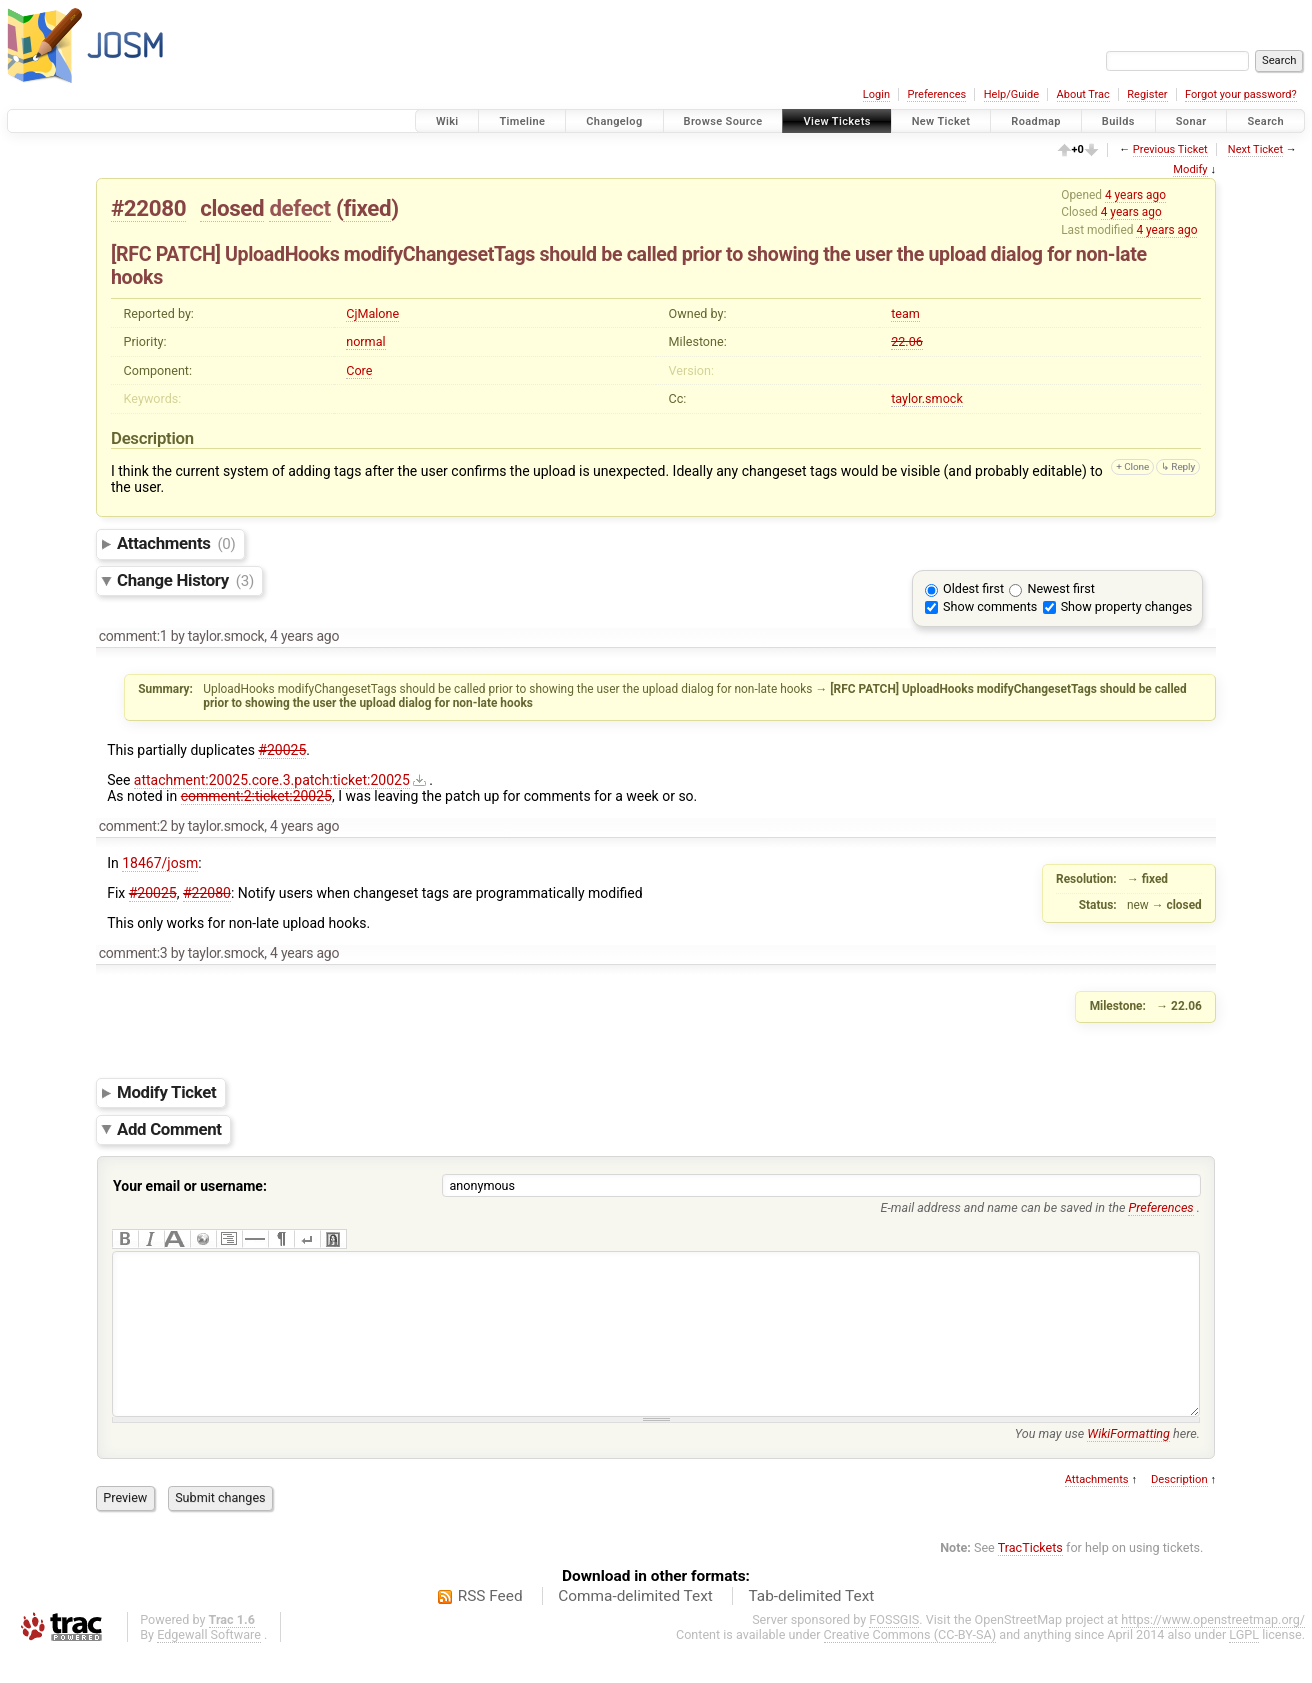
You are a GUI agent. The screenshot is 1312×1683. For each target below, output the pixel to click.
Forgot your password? (1241, 94)
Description (1179, 1509)
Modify (1190, 169)
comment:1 (133, 636)
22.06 (907, 341)
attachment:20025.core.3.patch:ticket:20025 (272, 780)
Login (876, 94)
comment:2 (133, 826)
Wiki (447, 121)
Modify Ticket (166, 1092)
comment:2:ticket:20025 (256, 796)
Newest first (1060, 588)
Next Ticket (1255, 149)
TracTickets (1030, 1577)
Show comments (990, 606)
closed (232, 208)
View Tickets (836, 121)
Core (359, 370)
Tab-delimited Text (811, 1626)
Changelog (614, 121)
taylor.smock (927, 398)
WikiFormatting (1128, 1463)
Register (1147, 94)
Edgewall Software (209, 1664)
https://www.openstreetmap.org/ (1213, 1649)
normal (365, 341)
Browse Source (723, 121)
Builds (1118, 121)
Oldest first (973, 588)
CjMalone (372, 313)
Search (1265, 121)
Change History (185, 580)
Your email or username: (190, 1186)
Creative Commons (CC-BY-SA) (910, 1664)
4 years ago (1135, 195)
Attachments (176, 543)
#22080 (148, 208)
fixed (367, 208)
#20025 (282, 750)
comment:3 (133, 953)
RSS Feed (490, 1626)
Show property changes (1127, 606)
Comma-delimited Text (635, 1626)
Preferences (936, 94)
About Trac (1083, 94)
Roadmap (1036, 121)
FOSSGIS (894, 1649)
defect (299, 208)
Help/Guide (1011, 94)
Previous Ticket (1170, 149)
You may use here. (1107, 1463)
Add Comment (169, 1129)
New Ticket (941, 121)
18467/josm (160, 863)
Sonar (1191, 121)
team (905, 313)
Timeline (522, 121)
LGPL (1244, 1664)
